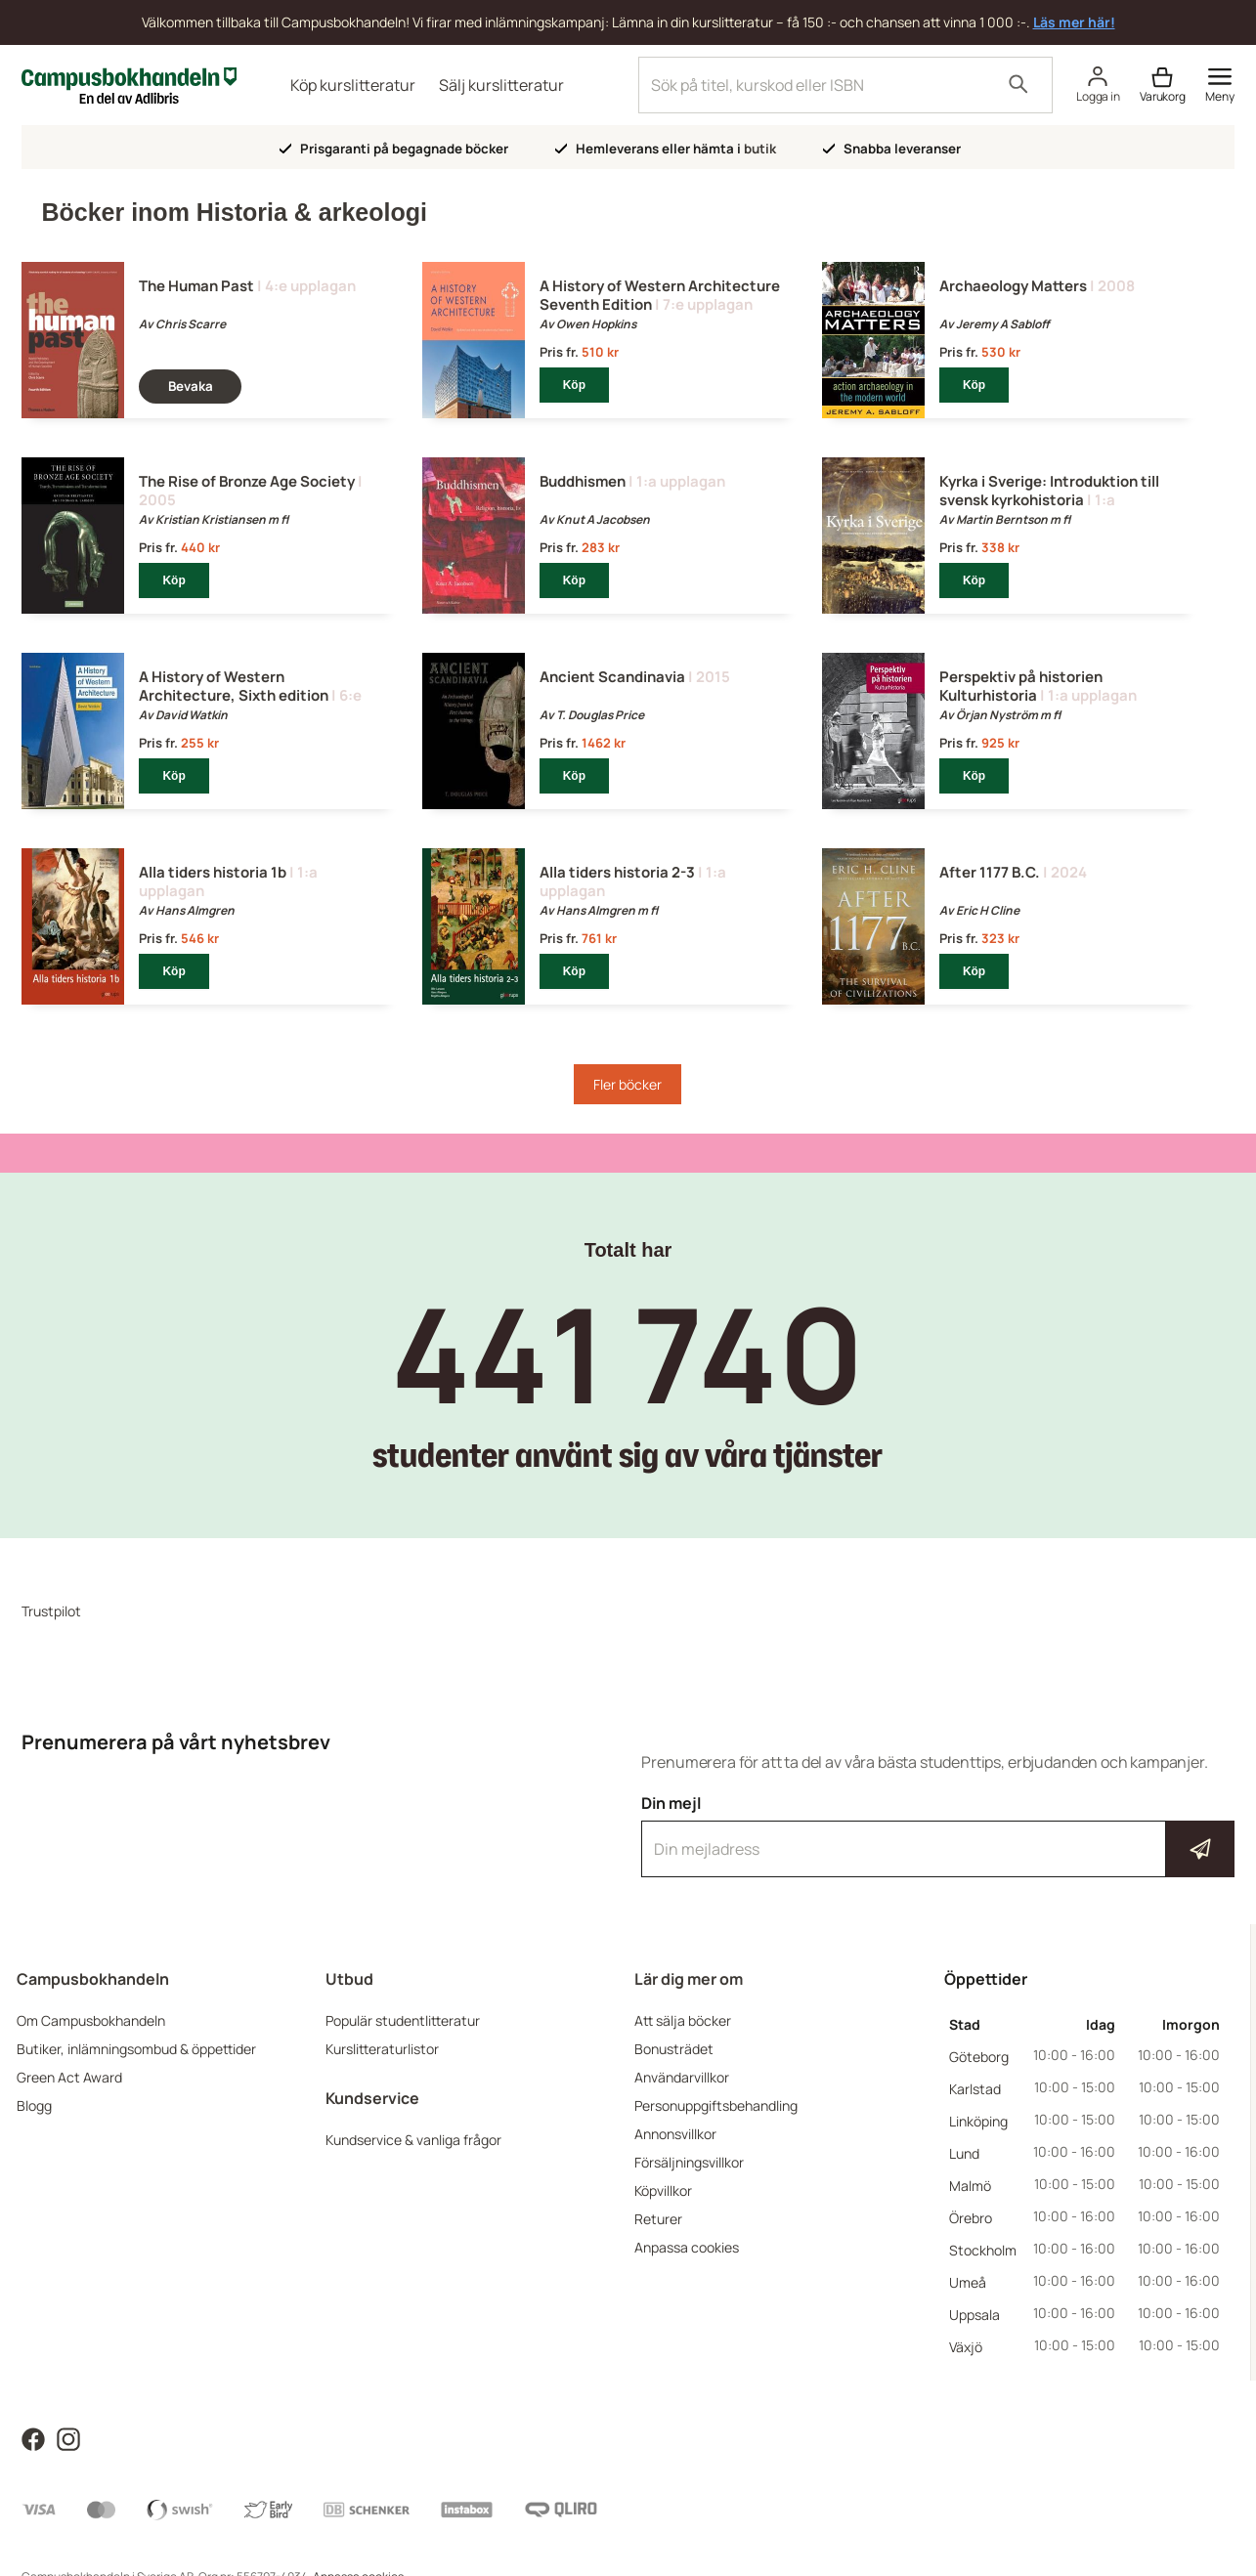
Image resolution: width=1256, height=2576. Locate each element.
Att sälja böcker (682, 2020)
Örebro (970, 2218)
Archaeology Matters (1013, 286)
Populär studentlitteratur (402, 2020)
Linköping (978, 2121)
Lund (964, 2153)
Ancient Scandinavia (612, 676)
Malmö (970, 2185)
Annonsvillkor (675, 2134)
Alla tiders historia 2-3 (617, 872)
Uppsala (974, 2314)
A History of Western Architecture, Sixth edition (233, 686)
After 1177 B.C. (989, 872)
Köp (574, 385)
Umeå (967, 2282)
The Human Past (196, 286)
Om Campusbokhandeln (91, 2020)
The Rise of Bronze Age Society (247, 481)
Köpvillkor (663, 2190)
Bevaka (190, 386)
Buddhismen (583, 481)
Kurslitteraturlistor (382, 2048)
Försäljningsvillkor (689, 2162)
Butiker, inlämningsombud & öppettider (136, 2048)
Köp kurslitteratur (352, 85)
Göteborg (979, 2056)
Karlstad (975, 2089)
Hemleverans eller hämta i (665, 148)
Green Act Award (69, 2077)
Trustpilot (51, 1611)
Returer (658, 2219)
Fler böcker (627, 1084)
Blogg (34, 2105)
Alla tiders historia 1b (212, 872)
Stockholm (983, 2250)
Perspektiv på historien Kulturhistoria (1021, 686)
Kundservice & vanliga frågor (413, 2139)
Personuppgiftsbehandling (716, 2105)
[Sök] (1018, 85)
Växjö (965, 2347)
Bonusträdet (674, 2048)
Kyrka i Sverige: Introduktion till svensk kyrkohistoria (1049, 490)
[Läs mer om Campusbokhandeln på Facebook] (33, 2437)
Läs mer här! (1074, 22)
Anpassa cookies (686, 2247)
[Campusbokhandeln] (129, 83)
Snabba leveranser (892, 148)
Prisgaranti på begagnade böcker (394, 148)
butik (760, 148)
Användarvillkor (681, 2077)
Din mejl (937, 1835)
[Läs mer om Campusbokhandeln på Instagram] (68, 2437)
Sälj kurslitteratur (501, 85)
